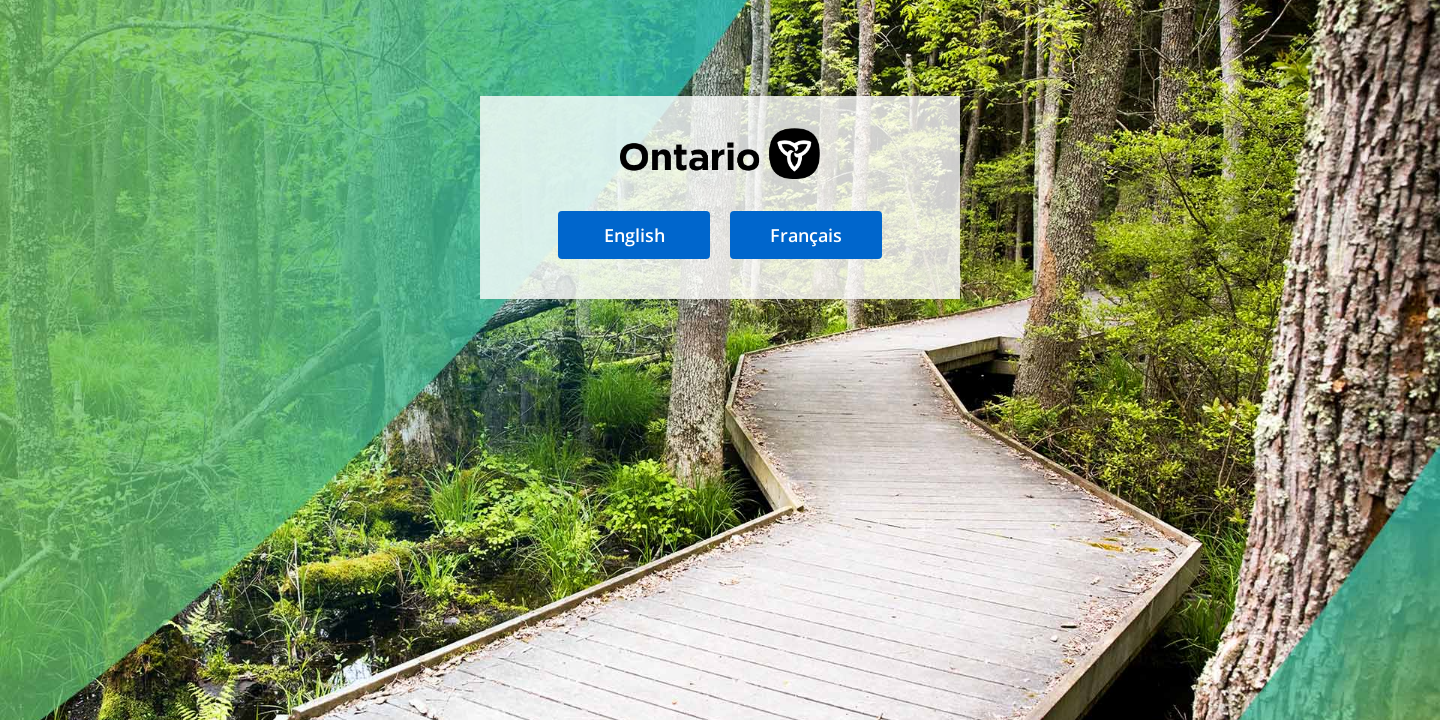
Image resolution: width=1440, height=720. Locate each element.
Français (806, 235)
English (634, 235)
